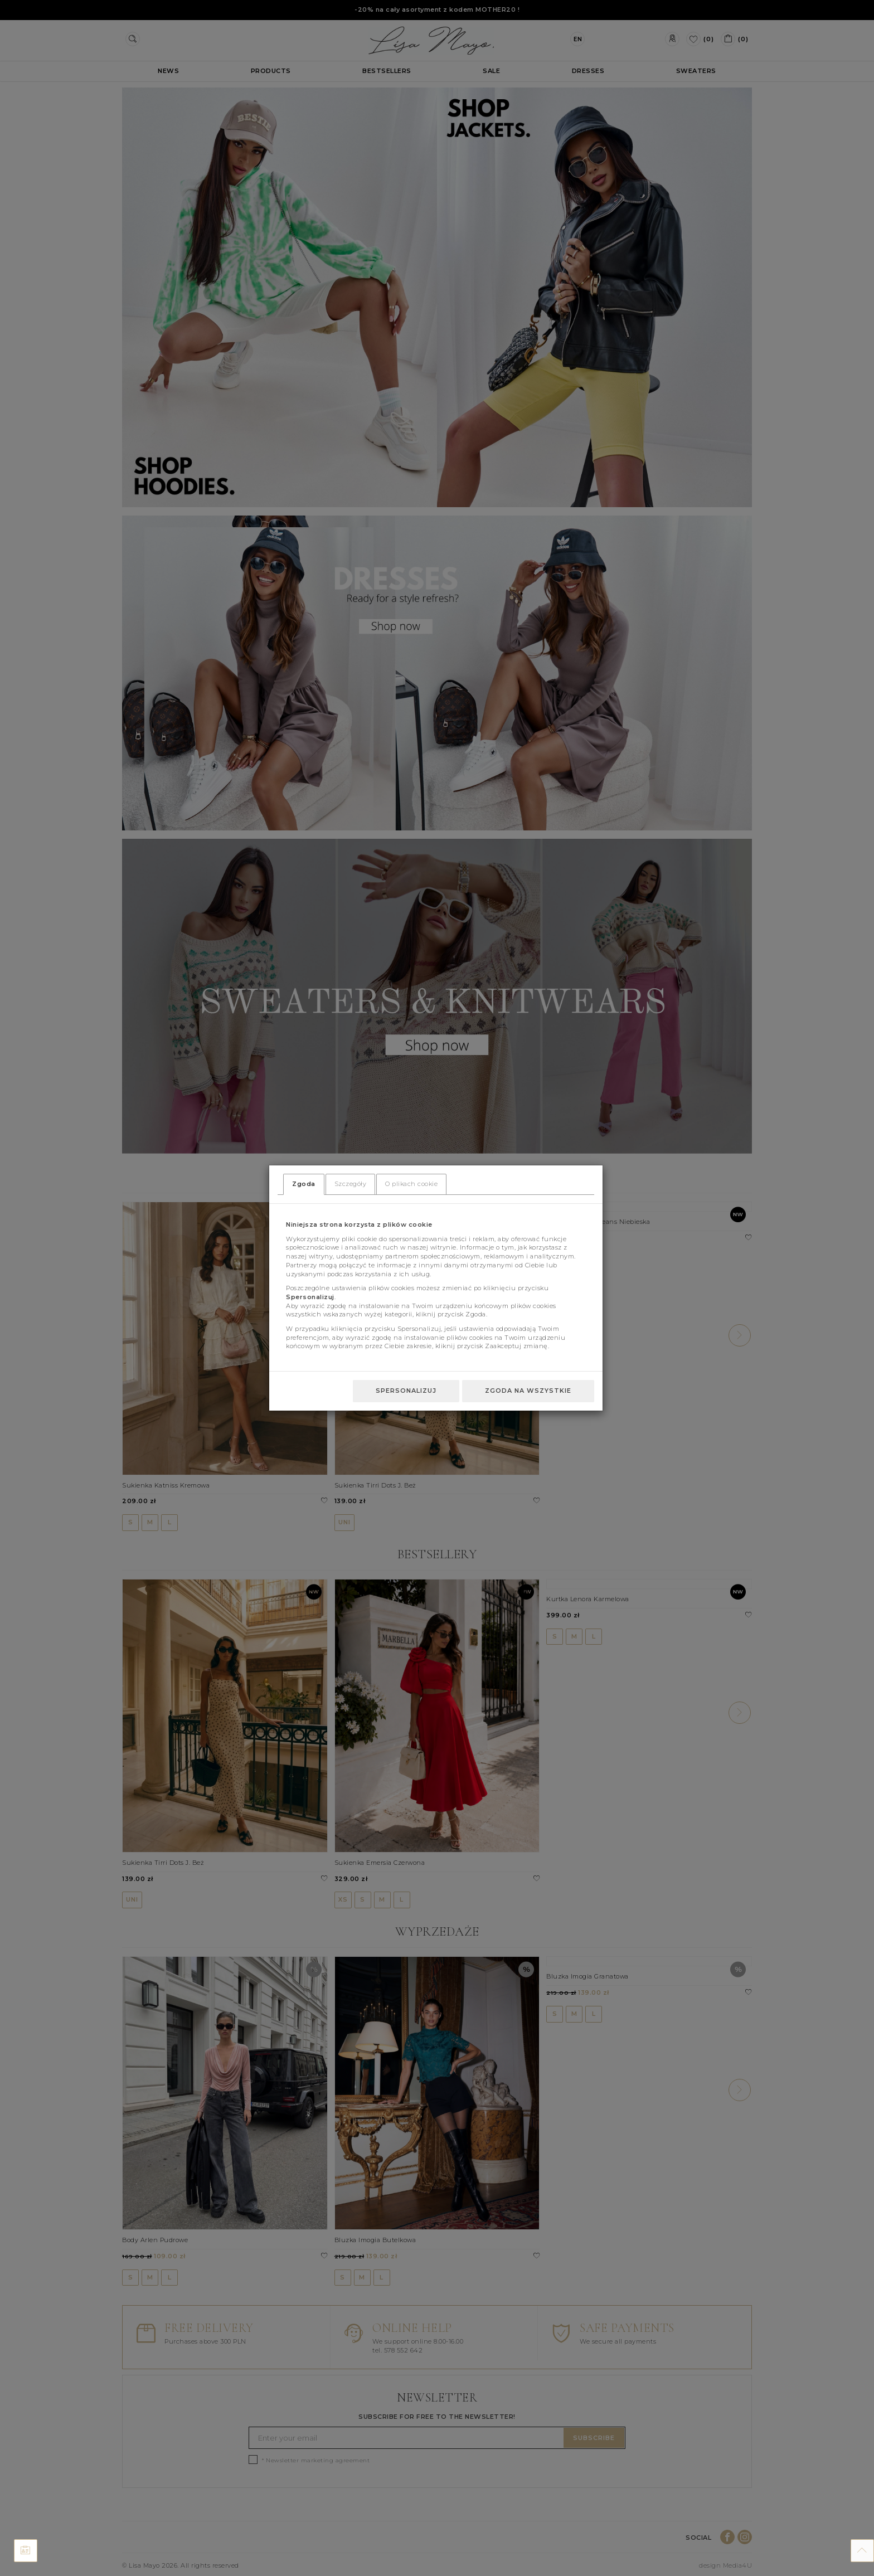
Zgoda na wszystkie (528, 1390)
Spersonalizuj (406, 1390)
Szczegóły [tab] (350, 1184)
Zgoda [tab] (303, 1184)
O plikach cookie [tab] (411, 1184)
